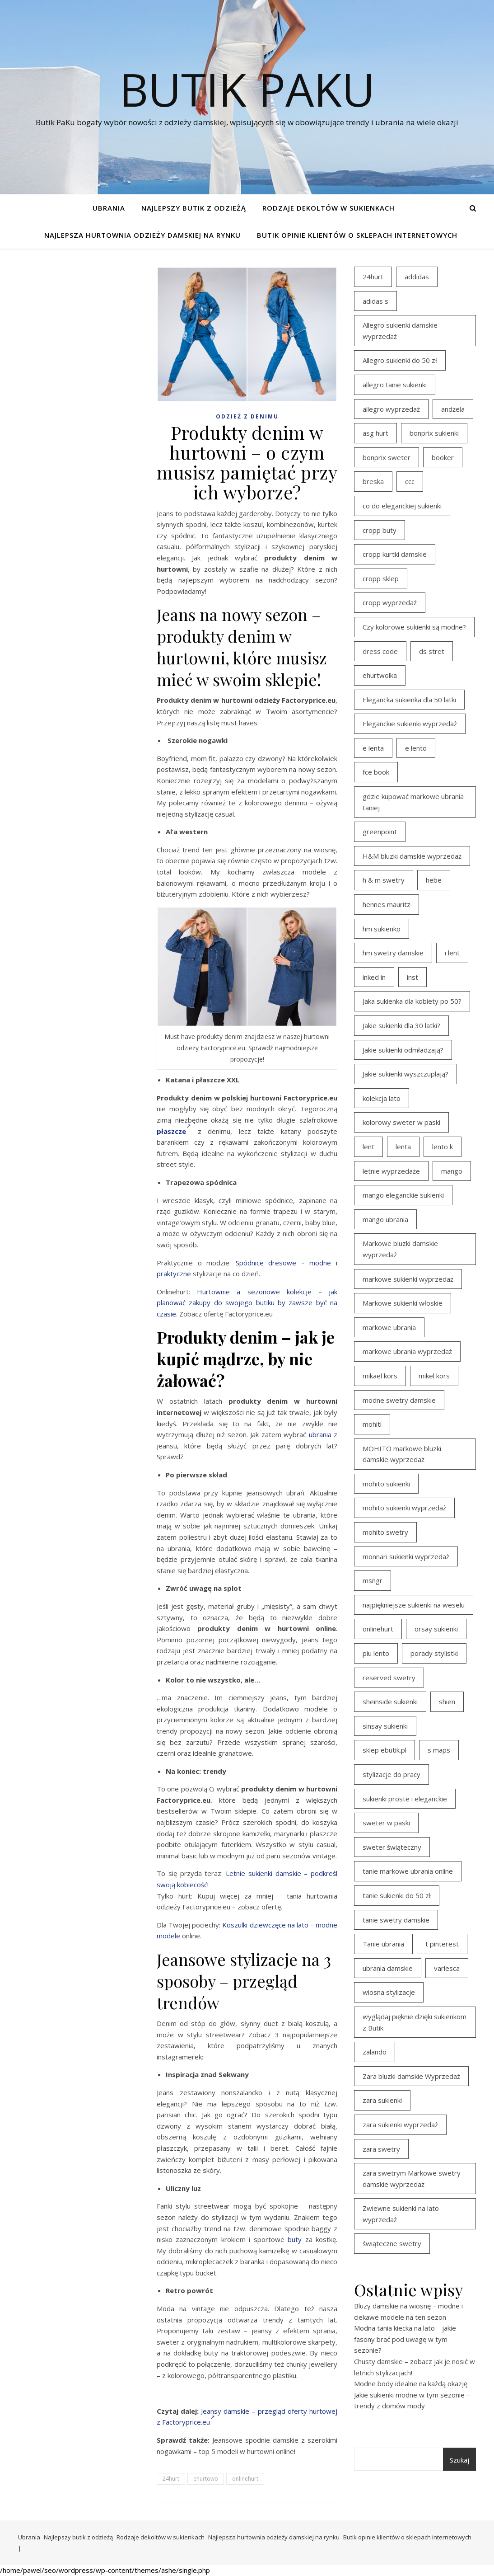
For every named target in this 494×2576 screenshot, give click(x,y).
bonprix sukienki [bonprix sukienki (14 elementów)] (434, 432)
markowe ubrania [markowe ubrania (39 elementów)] (389, 1327)
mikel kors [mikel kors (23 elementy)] (434, 1375)
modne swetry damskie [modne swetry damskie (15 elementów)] (399, 1400)
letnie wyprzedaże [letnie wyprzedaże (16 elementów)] (391, 1170)
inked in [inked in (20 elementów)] (374, 977)
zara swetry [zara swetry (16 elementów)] (381, 2148)
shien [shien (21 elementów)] (447, 1701)
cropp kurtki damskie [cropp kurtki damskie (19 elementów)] (395, 554)
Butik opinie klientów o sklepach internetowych (357, 235)
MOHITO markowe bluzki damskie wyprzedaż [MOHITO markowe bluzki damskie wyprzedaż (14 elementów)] (402, 1454)
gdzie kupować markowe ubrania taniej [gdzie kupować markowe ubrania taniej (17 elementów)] (413, 802)
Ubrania (109, 207)
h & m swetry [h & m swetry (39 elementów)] (384, 879)
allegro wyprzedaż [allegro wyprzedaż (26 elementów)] (391, 409)
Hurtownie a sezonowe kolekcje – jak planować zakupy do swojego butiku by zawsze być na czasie (247, 1302)
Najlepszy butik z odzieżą (193, 207)
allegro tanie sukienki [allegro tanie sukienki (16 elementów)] (395, 384)
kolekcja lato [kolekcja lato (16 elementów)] (382, 1098)
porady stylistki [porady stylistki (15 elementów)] (434, 1653)
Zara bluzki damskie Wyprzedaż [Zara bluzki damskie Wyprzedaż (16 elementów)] (411, 2076)
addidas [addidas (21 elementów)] (417, 276)
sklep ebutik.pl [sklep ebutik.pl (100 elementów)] (384, 1749)
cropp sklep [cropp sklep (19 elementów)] (381, 578)
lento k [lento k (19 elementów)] (442, 1146)
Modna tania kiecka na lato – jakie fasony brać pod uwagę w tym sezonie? (405, 2339)
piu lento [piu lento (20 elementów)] (376, 1653)
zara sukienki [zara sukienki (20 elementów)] (382, 2100)
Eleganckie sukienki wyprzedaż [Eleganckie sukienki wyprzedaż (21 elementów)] (410, 723)
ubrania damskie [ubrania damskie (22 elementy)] (388, 1968)
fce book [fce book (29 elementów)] (376, 771)
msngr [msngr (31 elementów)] (372, 1580)
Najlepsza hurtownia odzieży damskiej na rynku (142, 235)
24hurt (171, 2478)
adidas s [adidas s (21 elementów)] (375, 301)
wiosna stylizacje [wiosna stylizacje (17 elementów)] (389, 1992)
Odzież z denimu (247, 416)
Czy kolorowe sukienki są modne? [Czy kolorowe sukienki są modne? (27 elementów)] (414, 626)
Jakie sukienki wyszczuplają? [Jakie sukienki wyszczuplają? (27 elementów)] (405, 1073)
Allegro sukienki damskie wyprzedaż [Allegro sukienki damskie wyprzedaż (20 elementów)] (400, 330)
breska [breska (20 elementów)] (373, 481)
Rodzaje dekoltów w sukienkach (328, 207)
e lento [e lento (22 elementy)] (416, 747)
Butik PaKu (247, 89)
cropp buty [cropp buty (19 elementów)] (379, 530)
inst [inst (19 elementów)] (412, 977)
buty (295, 2239)
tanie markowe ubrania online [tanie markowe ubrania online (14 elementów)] (408, 1871)
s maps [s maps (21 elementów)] (439, 1749)
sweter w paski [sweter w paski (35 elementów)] (386, 1822)
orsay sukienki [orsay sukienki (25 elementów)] (436, 1628)
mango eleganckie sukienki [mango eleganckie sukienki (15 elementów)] (403, 1194)
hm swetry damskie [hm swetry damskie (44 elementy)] (393, 952)
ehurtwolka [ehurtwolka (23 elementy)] (380, 675)
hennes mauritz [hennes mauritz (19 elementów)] (386, 904)
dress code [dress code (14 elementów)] (380, 651)
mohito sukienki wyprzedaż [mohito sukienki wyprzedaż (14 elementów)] (404, 1507)
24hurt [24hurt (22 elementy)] (373, 276)
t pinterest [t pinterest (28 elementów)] (442, 1943)
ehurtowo (205, 2478)
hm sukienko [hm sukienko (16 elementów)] (382, 928)
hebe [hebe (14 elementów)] (434, 879)
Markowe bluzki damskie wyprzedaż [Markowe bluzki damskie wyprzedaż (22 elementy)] (400, 1249)
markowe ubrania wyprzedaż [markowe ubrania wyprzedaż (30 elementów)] (407, 1351)
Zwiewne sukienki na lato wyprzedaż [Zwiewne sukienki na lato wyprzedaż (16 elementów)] (401, 2214)
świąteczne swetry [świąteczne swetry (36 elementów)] (392, 2243)
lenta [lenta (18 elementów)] (403, 1146)
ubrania (320, 1434)
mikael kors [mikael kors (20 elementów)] (380, 1375)
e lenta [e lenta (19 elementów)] (373, 747)
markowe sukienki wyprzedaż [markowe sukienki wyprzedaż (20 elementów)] (408, 1278)
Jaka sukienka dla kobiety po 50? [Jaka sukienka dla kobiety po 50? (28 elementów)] (412, 1001)
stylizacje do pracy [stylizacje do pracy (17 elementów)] (391, 1774)
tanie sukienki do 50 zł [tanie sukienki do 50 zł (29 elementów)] (397, 1895)
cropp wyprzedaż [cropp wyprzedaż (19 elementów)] (390, 602)
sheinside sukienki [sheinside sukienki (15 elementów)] (390, 1701)
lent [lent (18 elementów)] (368, 1146)
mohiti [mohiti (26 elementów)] (372, 1424)
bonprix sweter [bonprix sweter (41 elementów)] (386, 457)
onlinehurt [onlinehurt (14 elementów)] (378, 1628)
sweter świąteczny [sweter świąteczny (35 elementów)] (392, 1847)
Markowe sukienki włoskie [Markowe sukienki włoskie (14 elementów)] (403, 1302)
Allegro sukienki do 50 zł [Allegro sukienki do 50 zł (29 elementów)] (400, 360)
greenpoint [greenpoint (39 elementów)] (380, 831)
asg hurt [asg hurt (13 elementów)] (375, 432)
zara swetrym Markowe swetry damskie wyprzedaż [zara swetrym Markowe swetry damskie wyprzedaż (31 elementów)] (412, 2178)
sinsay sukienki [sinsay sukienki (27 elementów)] (385, 1725)
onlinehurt (245, 2478)
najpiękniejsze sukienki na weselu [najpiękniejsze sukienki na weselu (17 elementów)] (414, 1604)
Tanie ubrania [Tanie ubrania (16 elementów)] (383, 1943)
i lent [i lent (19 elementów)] (452, 952)
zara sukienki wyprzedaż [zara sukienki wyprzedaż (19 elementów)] (400, 2124)
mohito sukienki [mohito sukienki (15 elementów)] (386, 1483)
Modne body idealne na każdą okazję (410, 2383)
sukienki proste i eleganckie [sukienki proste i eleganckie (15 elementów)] (405, 1798)
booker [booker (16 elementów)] (443, 457)
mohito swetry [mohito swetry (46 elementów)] (385, 1532)
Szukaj (459, 2459)
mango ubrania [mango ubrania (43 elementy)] (385, 1219)
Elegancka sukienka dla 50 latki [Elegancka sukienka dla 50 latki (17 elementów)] (409, 699)
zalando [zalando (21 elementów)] (375, 2051)
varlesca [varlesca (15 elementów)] (447, 1968)
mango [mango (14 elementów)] (451, 1170)
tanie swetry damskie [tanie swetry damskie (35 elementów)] (396, 1919)
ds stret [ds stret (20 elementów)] (431, 651)
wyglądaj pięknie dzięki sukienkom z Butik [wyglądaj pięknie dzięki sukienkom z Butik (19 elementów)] (414, 2022)
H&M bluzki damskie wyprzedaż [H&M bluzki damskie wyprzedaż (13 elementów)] (412, 855)
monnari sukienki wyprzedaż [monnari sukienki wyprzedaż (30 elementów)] (406, 1556)
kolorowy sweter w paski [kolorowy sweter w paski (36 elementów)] (401, 1122)
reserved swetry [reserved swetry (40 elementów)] (389, 1677)
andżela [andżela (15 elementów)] (453, 409)
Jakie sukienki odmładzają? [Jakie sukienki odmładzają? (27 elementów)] (403, 1049)
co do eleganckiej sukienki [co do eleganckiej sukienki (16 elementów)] (402, 505)
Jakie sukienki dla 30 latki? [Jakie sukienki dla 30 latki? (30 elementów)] (401, 1025)
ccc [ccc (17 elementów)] (410, 481)
